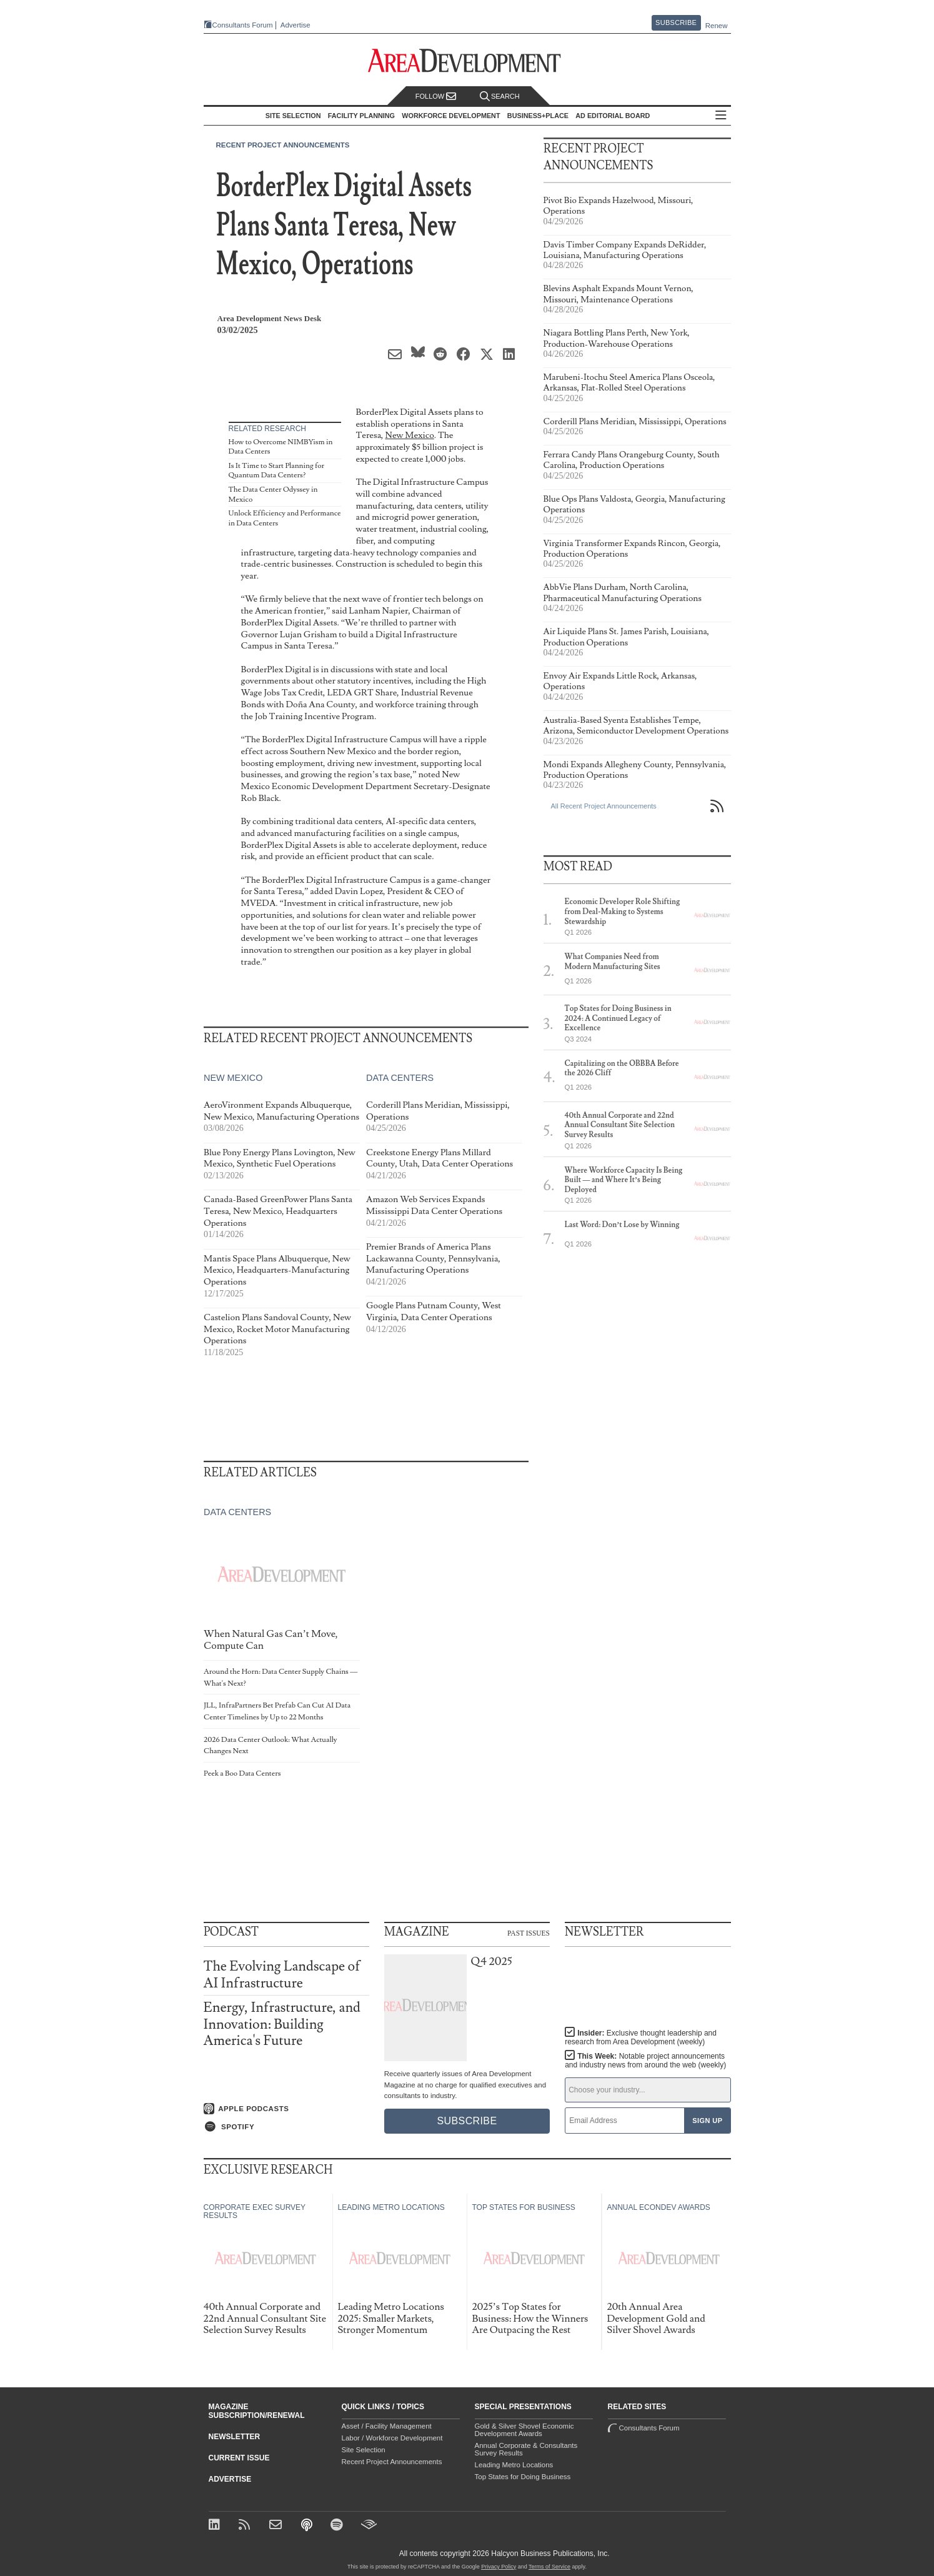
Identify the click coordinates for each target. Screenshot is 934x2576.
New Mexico (409, 435)
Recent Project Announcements (283, 145)
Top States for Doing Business (523, 2476)
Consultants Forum (242, 25)
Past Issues (528, 1932)
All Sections (721, 116)
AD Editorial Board (612, 115)
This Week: (645, 2060)
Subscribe (676, 22)
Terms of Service (549, 2567)
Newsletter (235, 2436)
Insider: (641, 2037)
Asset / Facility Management (387, 2426)
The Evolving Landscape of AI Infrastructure (282, 1974)
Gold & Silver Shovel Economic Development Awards (524, 2429)
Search (500, 96)
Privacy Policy (498, 2567)
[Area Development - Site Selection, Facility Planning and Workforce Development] (467, 61)
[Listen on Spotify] (286, 2127)
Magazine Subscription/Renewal (257, 2411)
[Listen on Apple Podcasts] (286, 2108)
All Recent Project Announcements (604, 806)
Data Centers (399, 1078)
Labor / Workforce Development (392, 2438)
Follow (436, 96)
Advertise (296, 25)
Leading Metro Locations (514, 2465)
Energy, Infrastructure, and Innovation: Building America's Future (282, 2024)
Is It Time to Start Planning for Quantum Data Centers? (277, 470)
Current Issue (239, 2458)
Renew (716, 25)
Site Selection (363, 2450)
